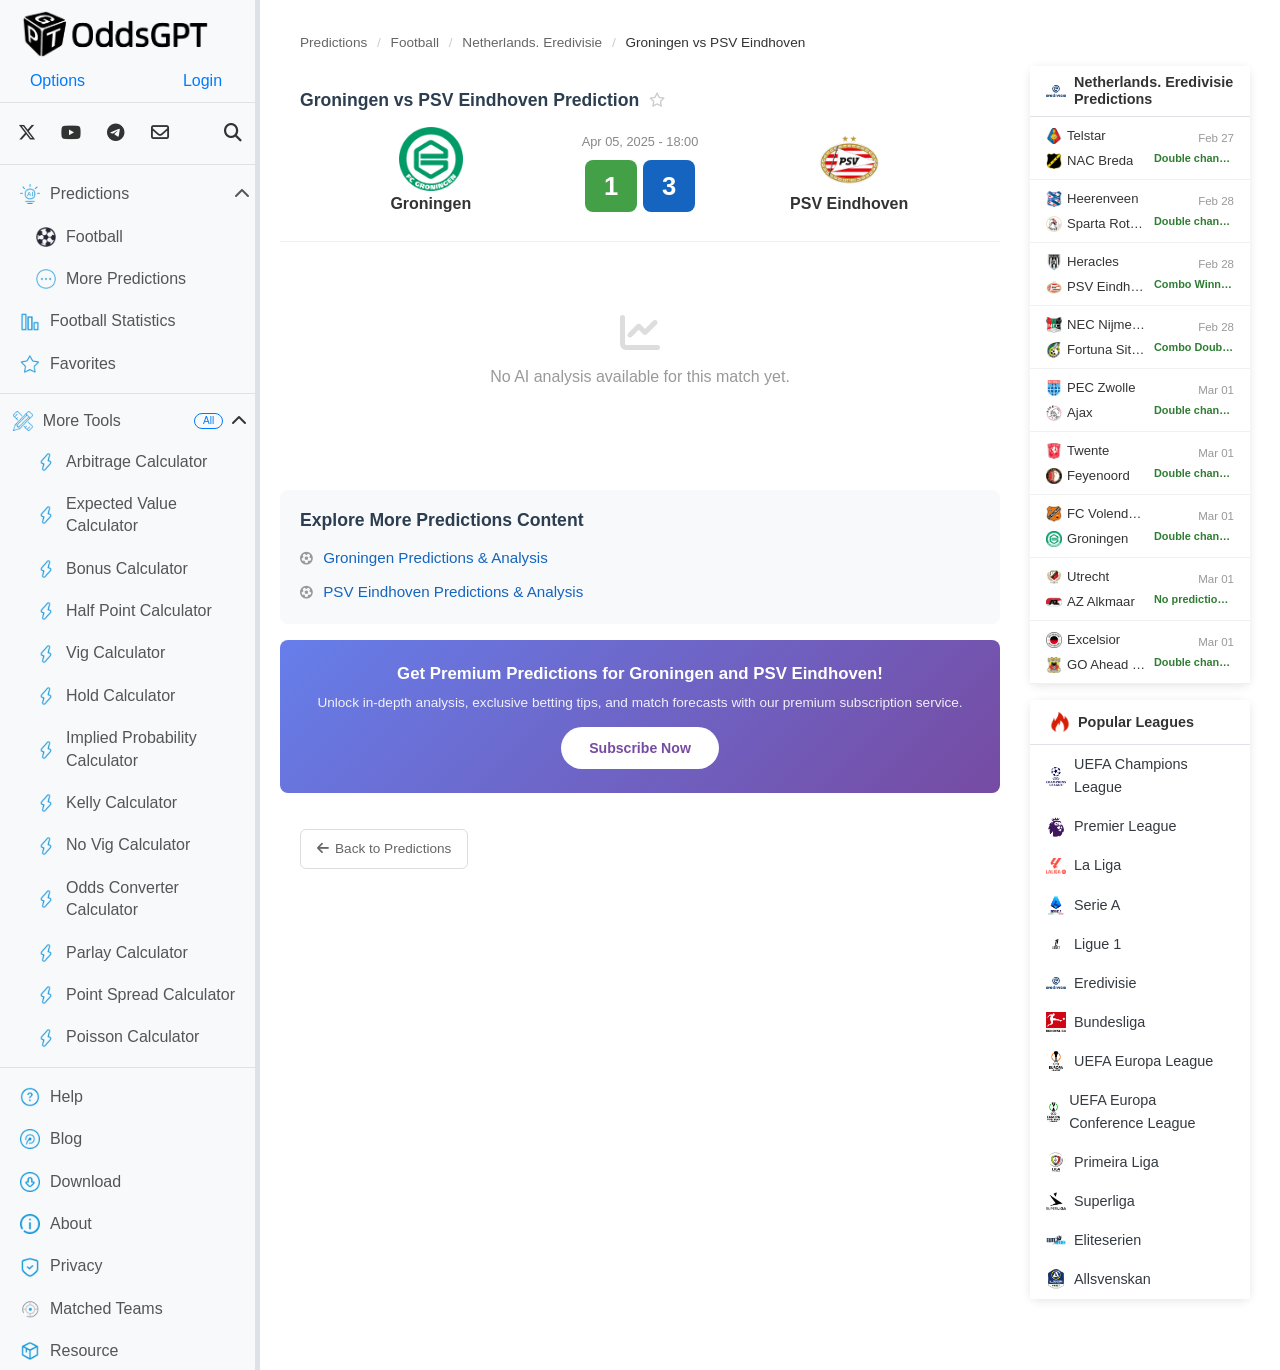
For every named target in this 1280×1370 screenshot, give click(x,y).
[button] (279, 421)
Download (70, 1115)
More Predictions (111, 279)
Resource (69, 1284)
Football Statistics (97, 322)
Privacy (61, 1199)
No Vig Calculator (113, 801)
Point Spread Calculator (135, 928)
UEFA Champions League (1127, 793)
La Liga (1093, 883)
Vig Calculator (100, 631)
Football (79, 237)
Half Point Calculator (124, 589)
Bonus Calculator (112, 547)
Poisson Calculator (117, 970)
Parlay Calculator (112, 886)
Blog (51, 1072)
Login (232, 80)
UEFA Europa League (1139, 1078)
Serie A (1093, 922)
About (56, 1157)
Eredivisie (1101, 1000)
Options (67, 80)
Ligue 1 (1093, 961)
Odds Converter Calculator (145, 843)
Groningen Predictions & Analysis (464, 557)
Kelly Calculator (106, 758)
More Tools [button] (67, 421)
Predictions (373, 42)
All (248, 420)
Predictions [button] (155, 194)
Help (51, 1030)
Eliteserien (1103, 1258)
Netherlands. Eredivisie (574, 42)
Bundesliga (1105, 1039)
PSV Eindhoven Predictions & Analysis (481, 591)
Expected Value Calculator (144, 504)
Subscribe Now (665, 748)
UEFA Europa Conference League (1130, 1128)
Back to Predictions (424, 848)
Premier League (1121, 844)
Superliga (1100, 1219)
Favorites (68, 364)
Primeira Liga (1112, 1180)
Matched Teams (91, 1242)
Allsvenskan (1108, 1297)
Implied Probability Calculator (154, 716)
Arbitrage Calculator (121, 462)
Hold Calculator (105, 674)
